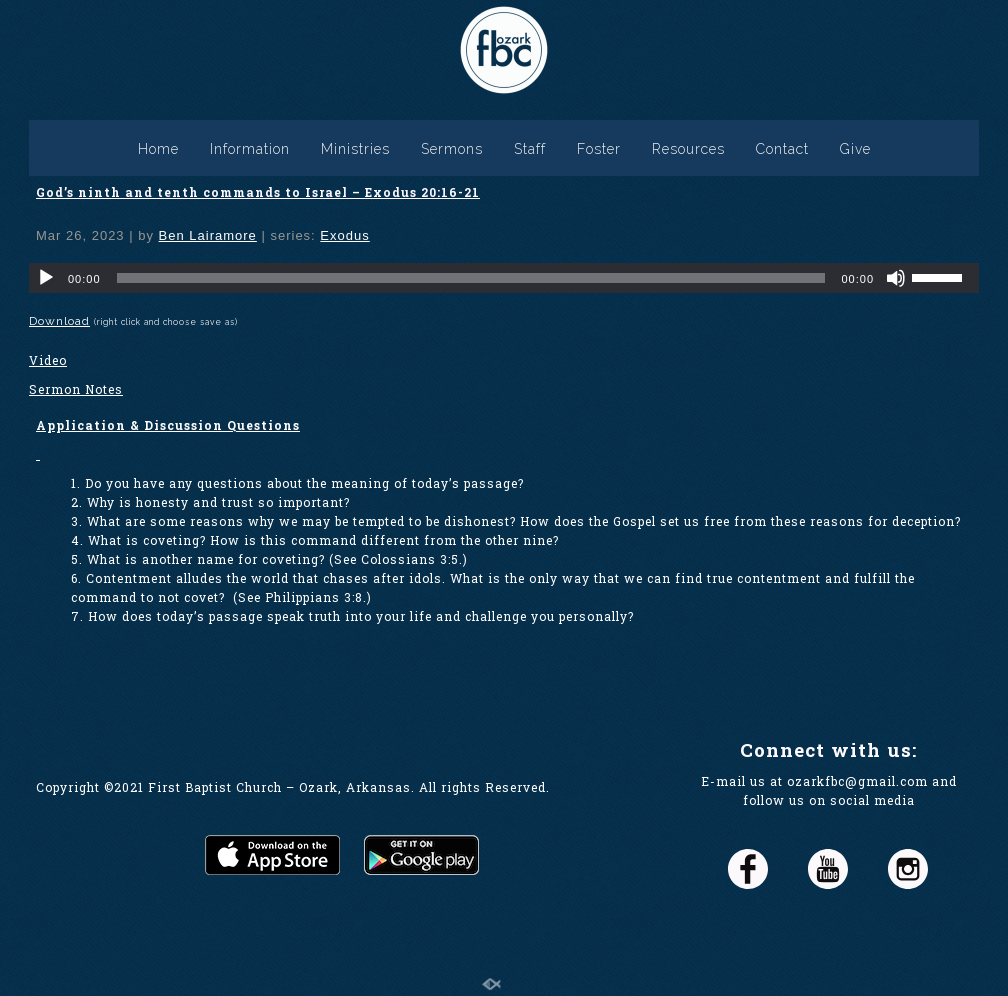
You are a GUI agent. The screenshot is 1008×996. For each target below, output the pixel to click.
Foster (599, 149)
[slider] (471, 278)
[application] (504, 278)
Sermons (452, 149)
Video (48, 360)
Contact (782, 149)
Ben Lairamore (208, 235)
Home (158, 149)
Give (855, 149)
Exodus (344, 235)
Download (59, 321)
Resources (688, 149)
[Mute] (896, 278)
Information (250, 149)
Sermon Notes (76, 389)
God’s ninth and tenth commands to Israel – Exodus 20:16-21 (258, 192)
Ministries (355, 149)
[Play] (46, 278)
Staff (530, 149)
